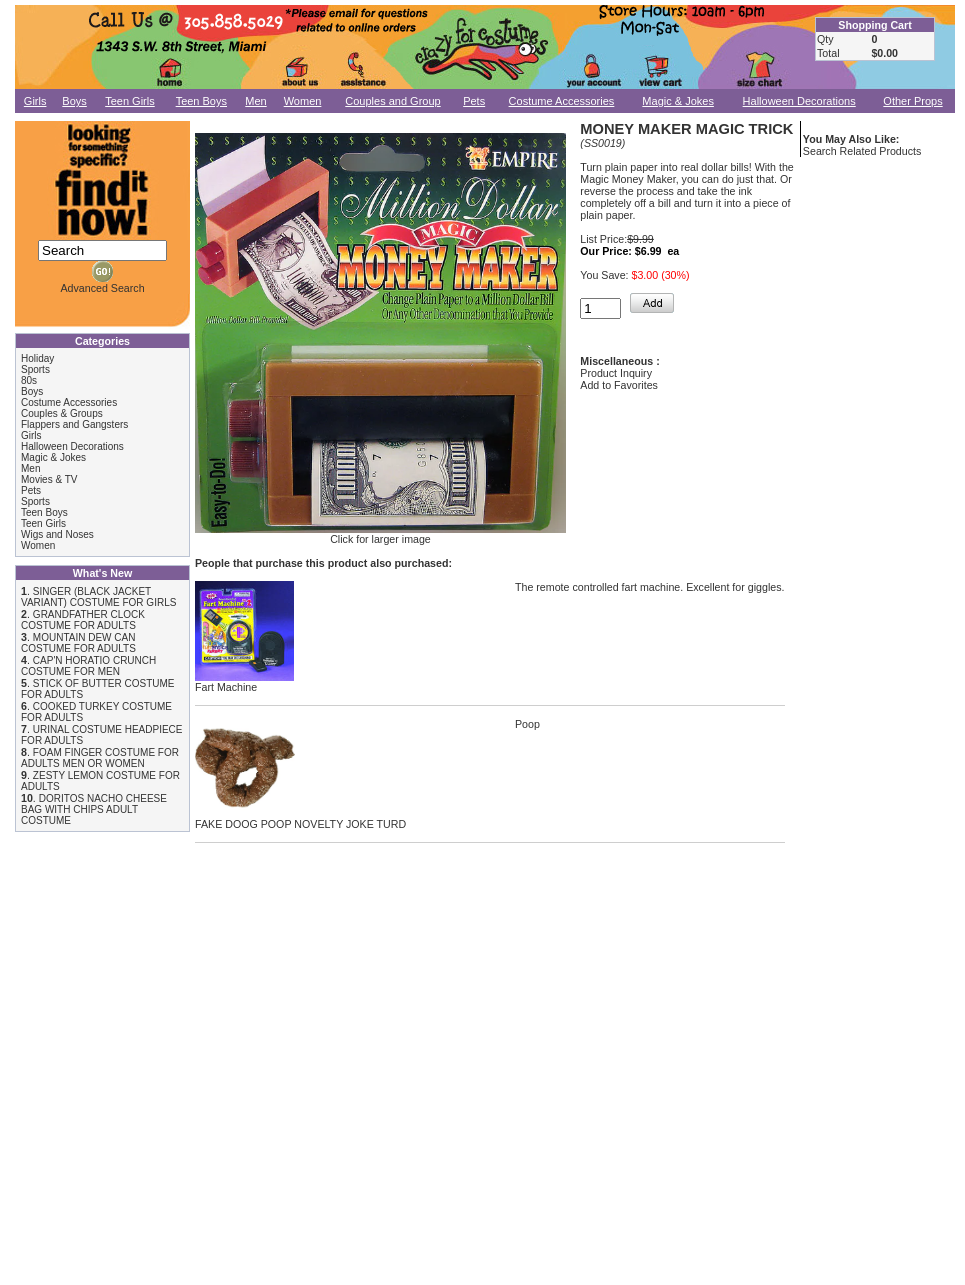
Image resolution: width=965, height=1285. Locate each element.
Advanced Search (102, 288)
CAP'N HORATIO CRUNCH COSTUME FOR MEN (88, 666)
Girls (35, 101)
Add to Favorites (619, 385)
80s (29, 380)
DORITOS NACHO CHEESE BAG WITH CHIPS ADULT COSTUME (94, 809)
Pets (474, 101)
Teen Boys (201, 101)
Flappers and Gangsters (74, 424)
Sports (35, 369)
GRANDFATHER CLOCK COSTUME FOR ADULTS (83, 620)
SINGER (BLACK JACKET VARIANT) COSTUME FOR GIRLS (98, 597)
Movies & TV (49, 479)
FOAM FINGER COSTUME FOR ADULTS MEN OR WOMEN (100, 758)
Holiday (37, 358)
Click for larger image (380, 534)
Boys (74, 101)
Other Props (912, 101)
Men (255, 101)
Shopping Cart (874, 25)
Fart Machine (244, 682)
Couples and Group (392, 101)
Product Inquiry (616, 373)
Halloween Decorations (799, 101)
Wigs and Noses (57, 534)
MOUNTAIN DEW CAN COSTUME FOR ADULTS (78, 643)
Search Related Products (862, 151)
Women (303, 101)
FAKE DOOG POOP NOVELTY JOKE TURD (300, 819)
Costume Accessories (562, 101)
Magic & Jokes (678, 101)
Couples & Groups (62, 413)
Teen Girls (130, 101)
